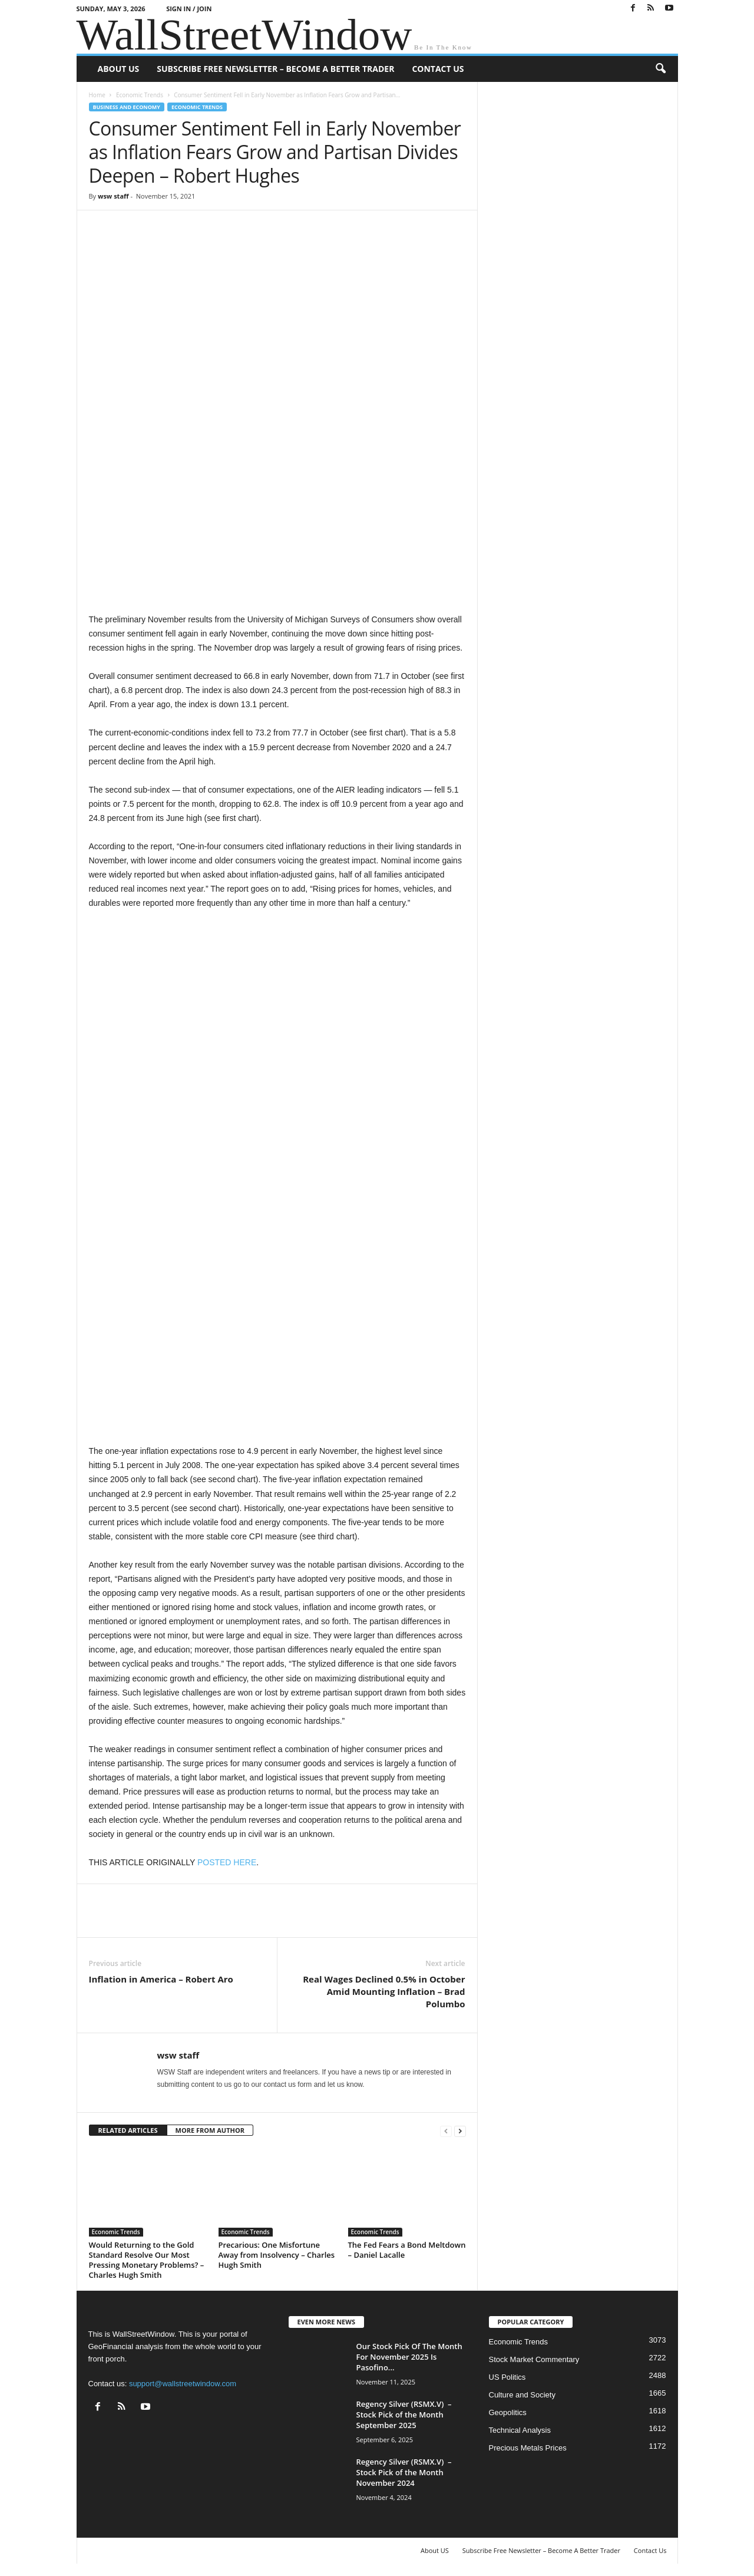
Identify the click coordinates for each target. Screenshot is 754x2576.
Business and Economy (126, 107)
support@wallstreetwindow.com (182, 2383)
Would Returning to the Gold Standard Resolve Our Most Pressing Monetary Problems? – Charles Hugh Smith (146, 2259)
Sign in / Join (188, 8)
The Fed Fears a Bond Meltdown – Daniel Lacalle (407, 2249)
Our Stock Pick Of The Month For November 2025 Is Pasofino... (409, 2357)
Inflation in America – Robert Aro (161, 1979)
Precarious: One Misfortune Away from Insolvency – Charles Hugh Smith (277, 2254)
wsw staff (113, 196)
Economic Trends (139, 95)
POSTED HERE (226, 1862)
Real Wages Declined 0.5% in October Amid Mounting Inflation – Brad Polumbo (384, 1991)
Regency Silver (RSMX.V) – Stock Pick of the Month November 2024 (404, 2472)
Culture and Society (522, 2394)
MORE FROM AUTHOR (210, 2130)
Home (97, 95)
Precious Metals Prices (528, 2447)
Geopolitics (508, 2412)
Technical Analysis (520, 2430)
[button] (660, 69)
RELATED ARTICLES (128, 2130)
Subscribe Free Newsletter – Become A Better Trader (275, 68)
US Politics (507, 2377)
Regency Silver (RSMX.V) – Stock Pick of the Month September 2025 (404, 2414)
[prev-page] (446, 2131)
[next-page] (460, 2131)
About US (119, 68)
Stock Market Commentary (534, 2359)
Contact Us (438, 68)
